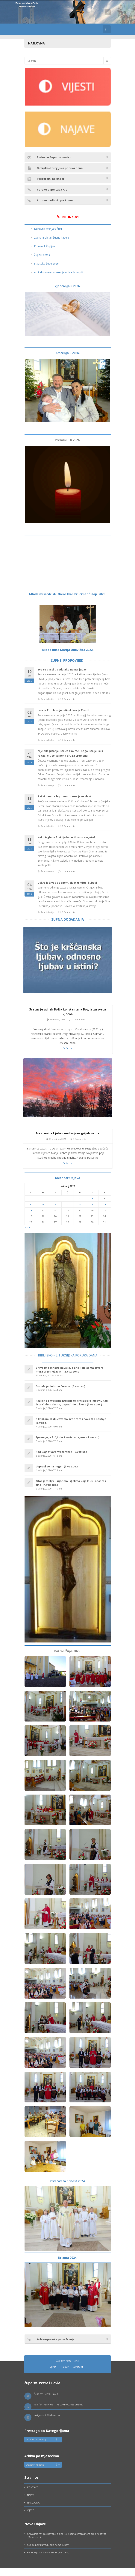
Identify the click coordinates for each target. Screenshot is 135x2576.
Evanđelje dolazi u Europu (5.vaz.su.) (60, 1394)
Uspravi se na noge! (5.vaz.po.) (57, 1474)
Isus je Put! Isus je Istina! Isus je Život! (63, 718)
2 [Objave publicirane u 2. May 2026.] (92, 1207)
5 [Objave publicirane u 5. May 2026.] (43, 1212)
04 (29, 897)
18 (29, 811)
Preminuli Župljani (44, 246)
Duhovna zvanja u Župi (48, 229)
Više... (67, 1056)
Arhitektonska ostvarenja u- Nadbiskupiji (58, 272)
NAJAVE (65, 2375)
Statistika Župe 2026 (46, 263)
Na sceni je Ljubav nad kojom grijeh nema (67, 1142)
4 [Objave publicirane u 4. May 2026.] (30, 1212)
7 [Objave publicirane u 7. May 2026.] (67, 1212)
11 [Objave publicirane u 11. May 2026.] (30, 1218)
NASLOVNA (33, 2511)
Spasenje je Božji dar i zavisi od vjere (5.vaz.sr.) (67, 1445)
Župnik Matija (47, 707)
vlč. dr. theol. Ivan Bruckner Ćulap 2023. (67, 602)
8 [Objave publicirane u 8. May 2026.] (80, 1212)
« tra (27, 1235)
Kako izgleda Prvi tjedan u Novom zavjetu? (66, 845)
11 (29, 852)
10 (29, 684)
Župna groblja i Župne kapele (51, 237)
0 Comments (68, 707)
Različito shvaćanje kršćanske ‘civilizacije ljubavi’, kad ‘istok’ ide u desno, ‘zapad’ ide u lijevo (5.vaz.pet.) (72, 1410)
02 (29, 725)
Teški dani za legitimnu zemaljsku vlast (64, 804)
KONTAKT (78, 2375)
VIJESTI (53, 2375)
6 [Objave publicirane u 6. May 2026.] (55, 1212)
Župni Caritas (42, 255)
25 (29, 766)
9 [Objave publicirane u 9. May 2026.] (92, 1212)
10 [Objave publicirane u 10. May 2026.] (104, 1212)
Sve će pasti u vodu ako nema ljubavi (62, 677)
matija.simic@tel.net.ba (47, 2423)
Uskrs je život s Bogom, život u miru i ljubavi (67, 891)
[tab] (68, 157)
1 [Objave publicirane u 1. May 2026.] (80, 1207)
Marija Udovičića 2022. (67, 658)
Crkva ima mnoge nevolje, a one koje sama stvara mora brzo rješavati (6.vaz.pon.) (69, 1378)
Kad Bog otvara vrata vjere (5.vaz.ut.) (61, 1460)
